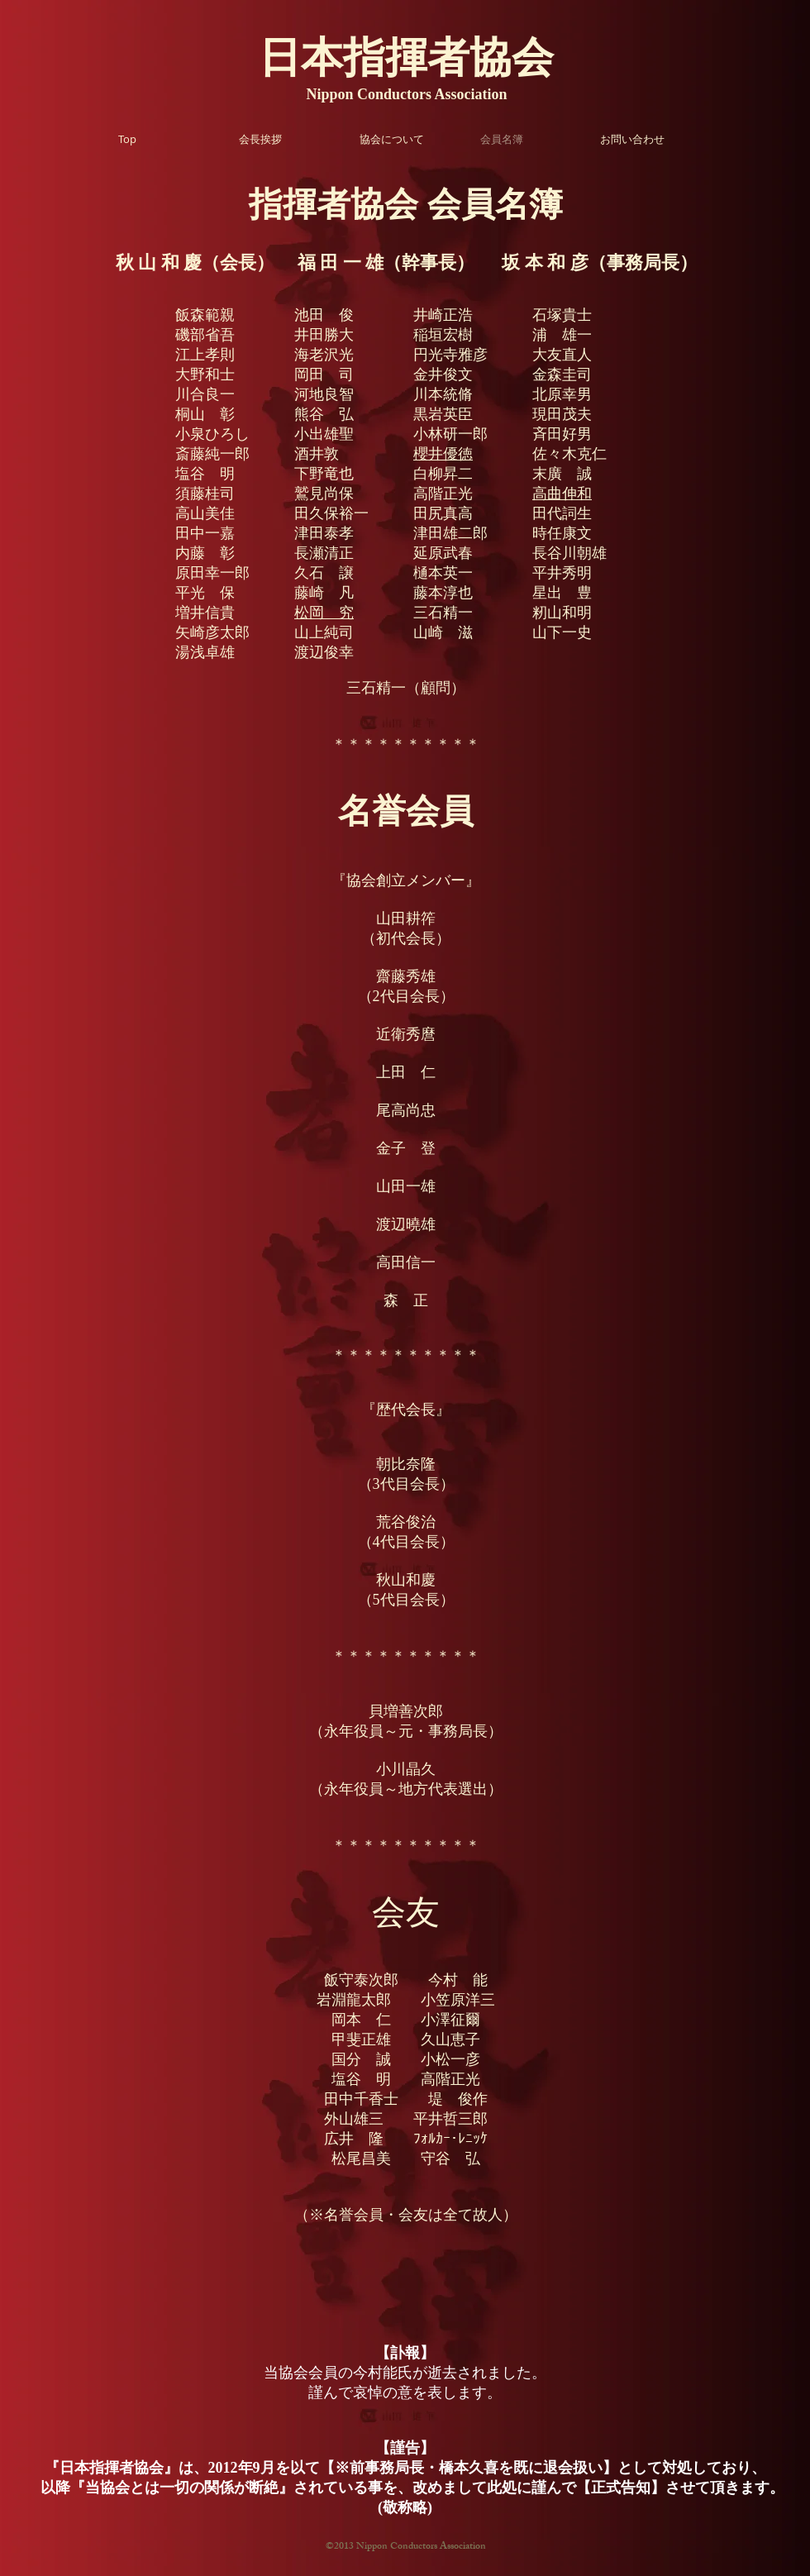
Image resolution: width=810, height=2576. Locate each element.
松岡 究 (324, 612)
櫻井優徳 (443, 454)
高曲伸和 (562, 493)
